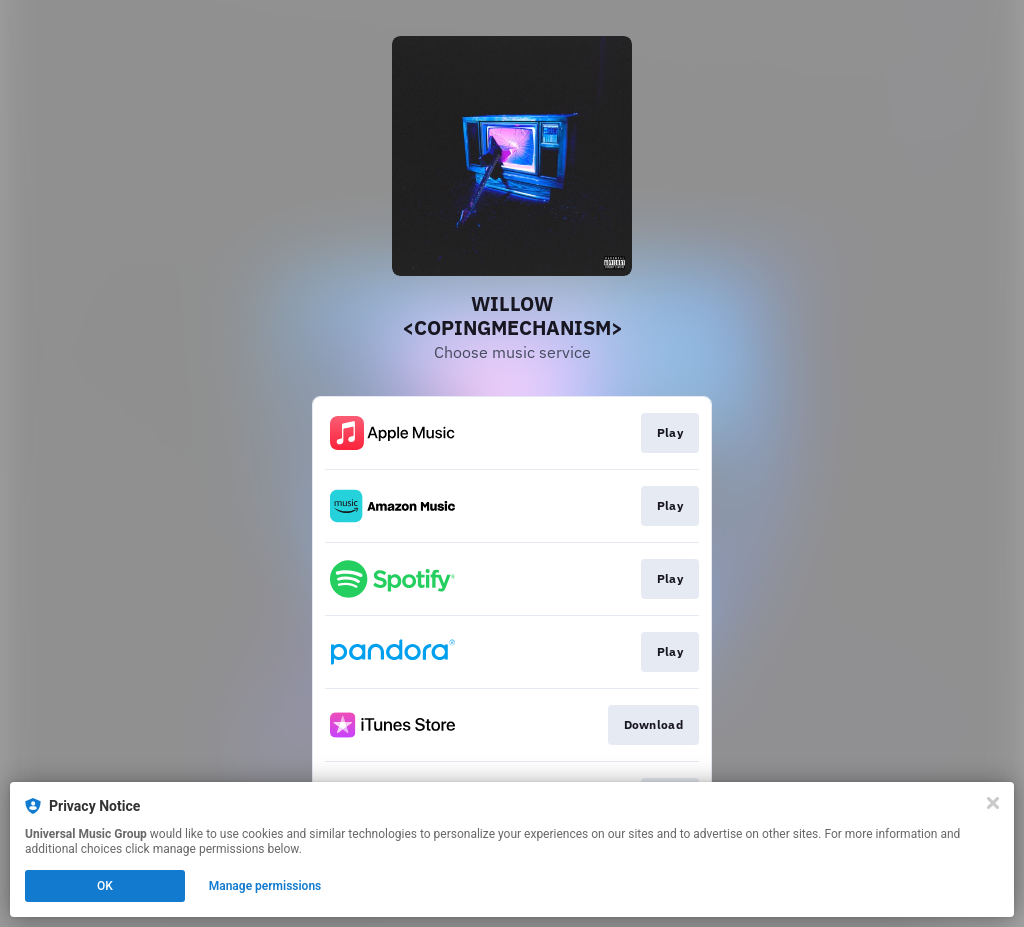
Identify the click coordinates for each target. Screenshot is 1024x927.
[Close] (993, 803)
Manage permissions (265, 886)
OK (105, 886)
